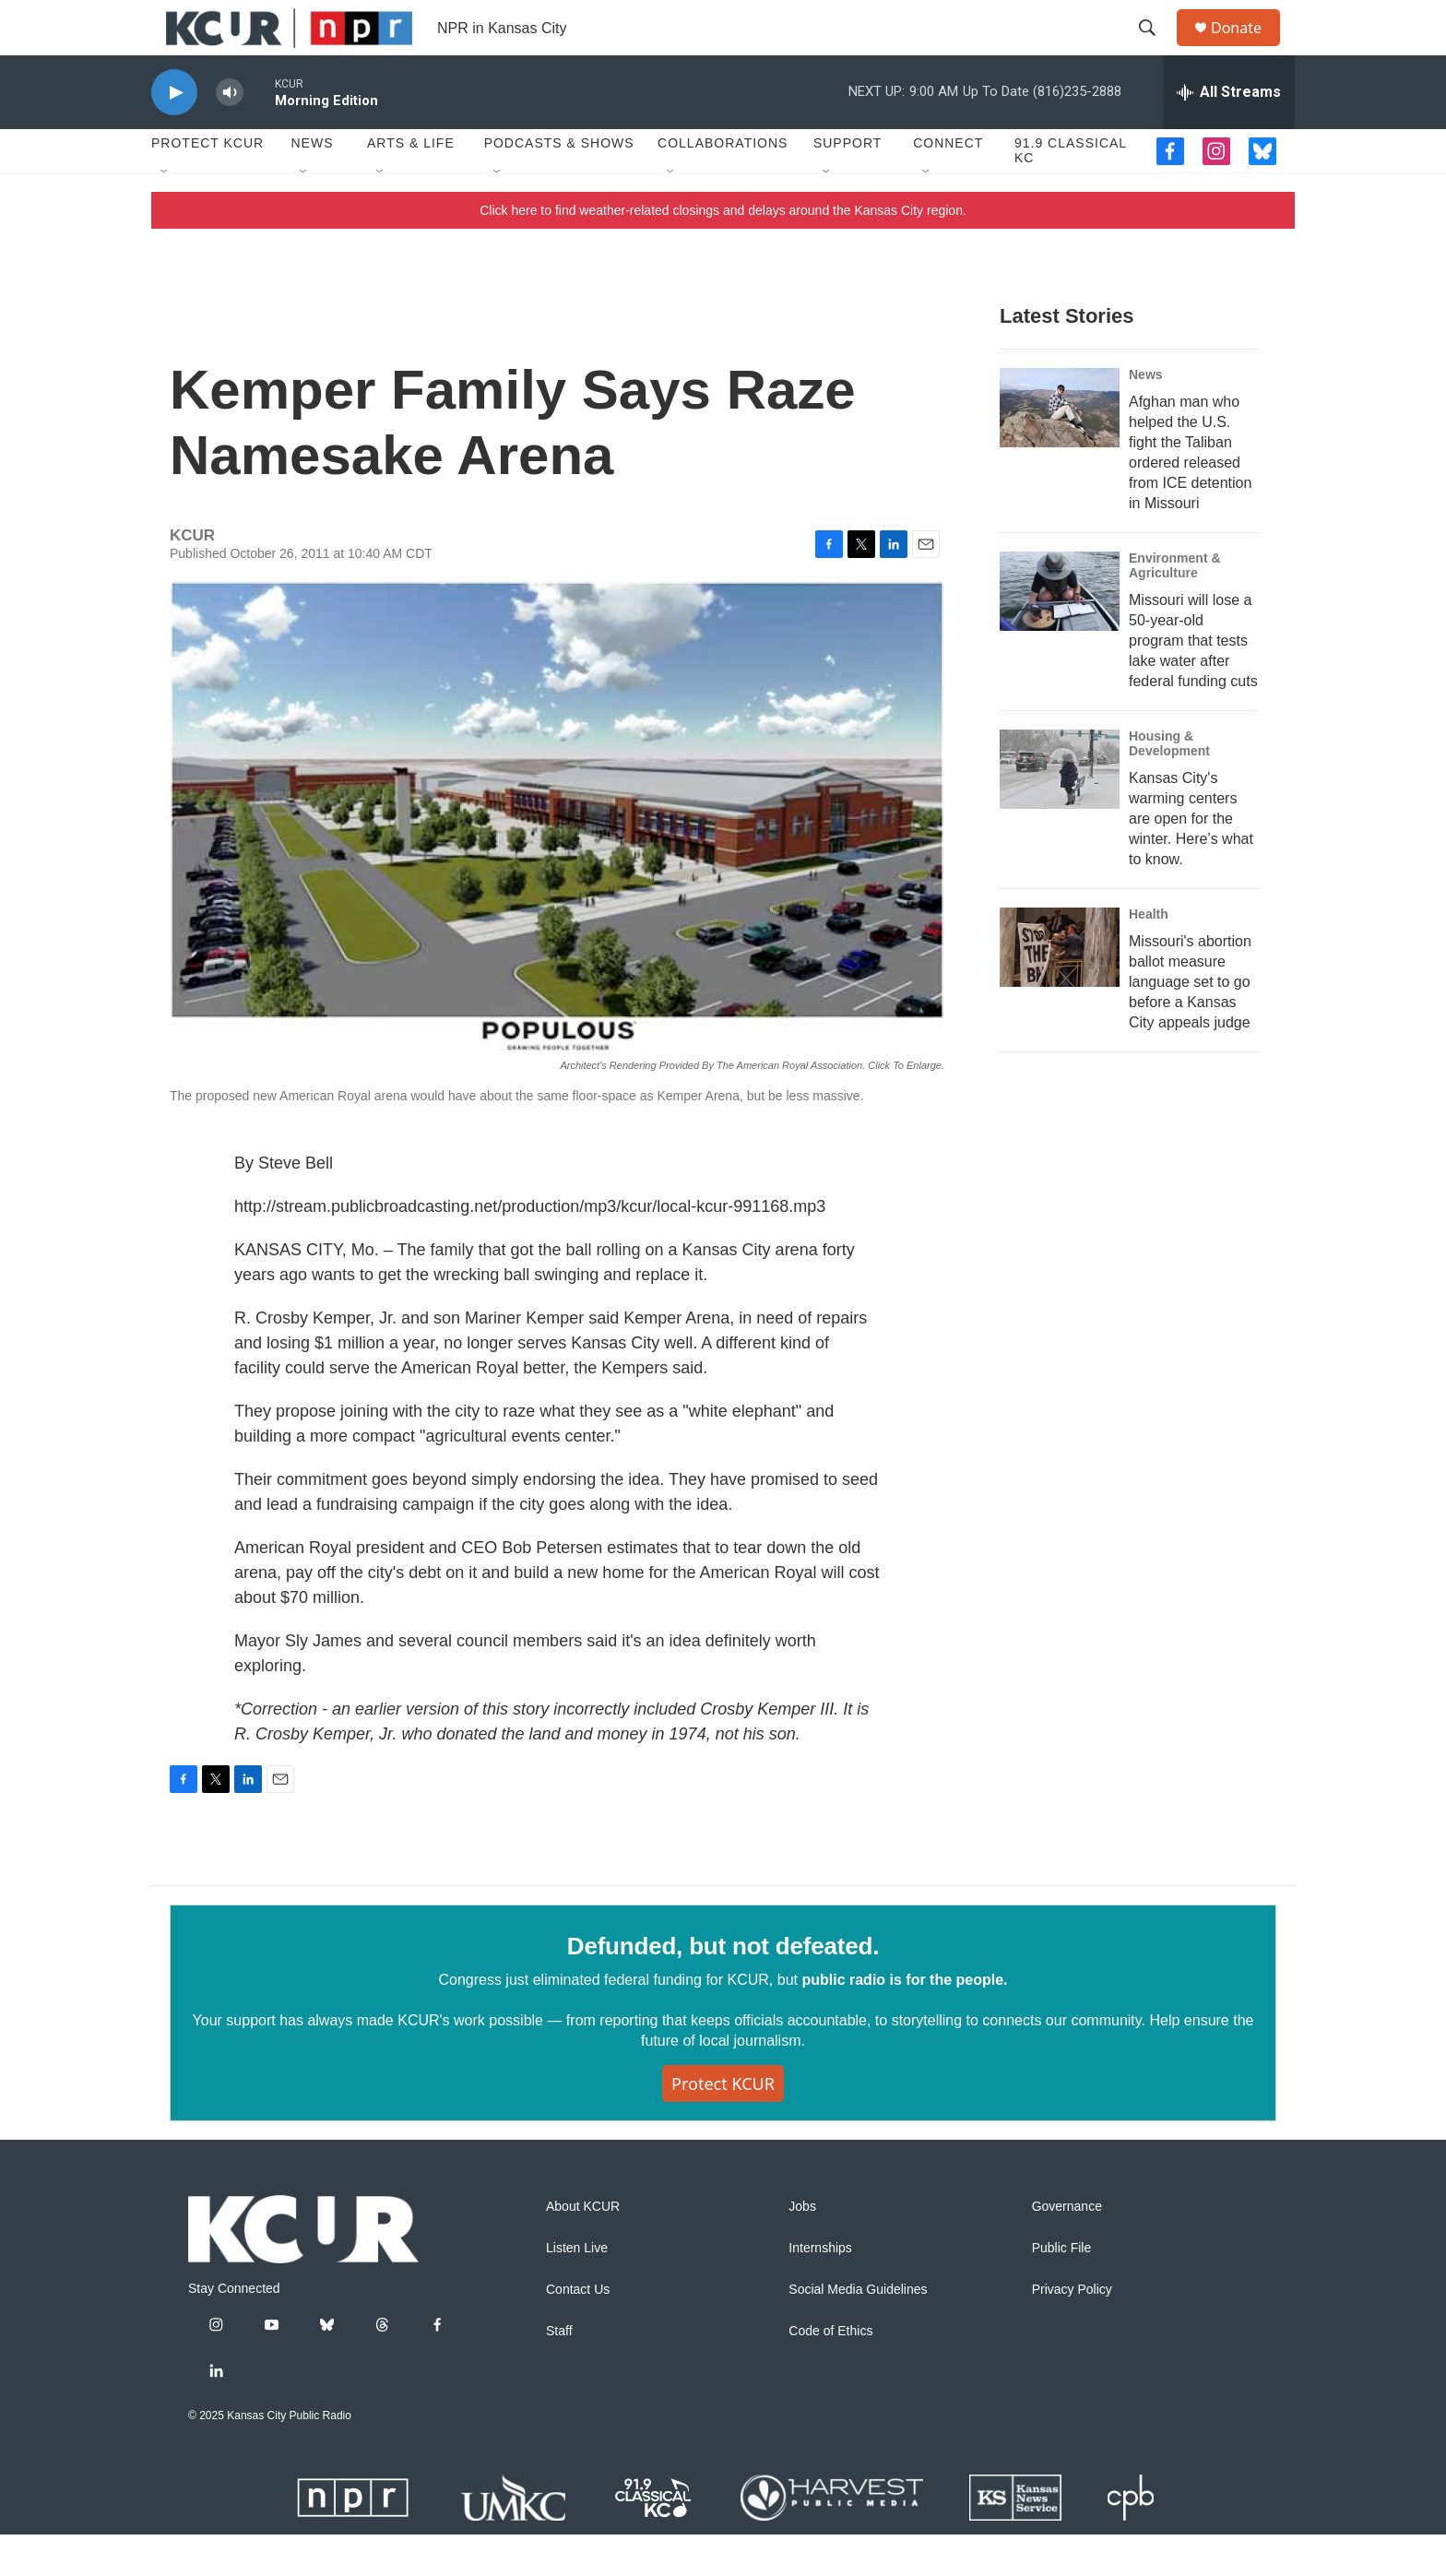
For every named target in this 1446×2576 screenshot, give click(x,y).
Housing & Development (1169, 785)
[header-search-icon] (1155, 49)
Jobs (802, 2248)
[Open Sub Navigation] (165, 214)
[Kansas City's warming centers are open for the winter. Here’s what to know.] (1060, 810)
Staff (559, 2373)
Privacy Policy (1072, 2331)
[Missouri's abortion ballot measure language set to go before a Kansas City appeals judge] (1060, 988)
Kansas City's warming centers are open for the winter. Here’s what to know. (1191, 860)
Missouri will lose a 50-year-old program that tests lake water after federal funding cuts (1193, 682)
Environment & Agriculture (1175, 607)
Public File (1062, 2290)
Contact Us (578, 2331)
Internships (819, 2290)
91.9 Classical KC (1070, 192)
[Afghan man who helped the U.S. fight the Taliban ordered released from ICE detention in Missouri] (1060, 449)
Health (1148, 955)
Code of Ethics (830, 2373)
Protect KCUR (207, 184)
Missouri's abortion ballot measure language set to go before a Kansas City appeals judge (1190, 1023)
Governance (1067, 2248)
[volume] (229, 134)
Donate (1247, 48)
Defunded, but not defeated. (723, 1987)
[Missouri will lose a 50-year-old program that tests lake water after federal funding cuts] (1060, 632)
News (311, 184)
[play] (174, 134)
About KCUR (583, 2248)
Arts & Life (411, 184)
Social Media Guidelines (857, 2331)
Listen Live (577, 2290)
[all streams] (1229, 134)
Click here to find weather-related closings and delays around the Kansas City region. (723, 251)
